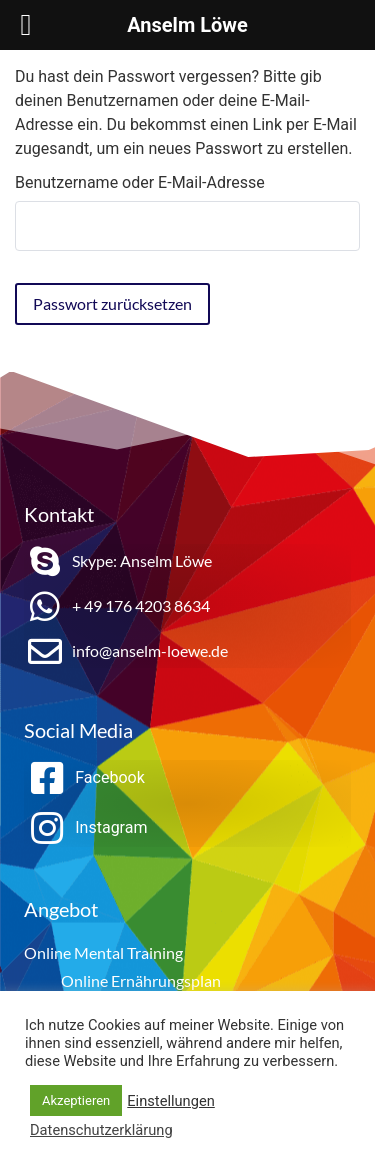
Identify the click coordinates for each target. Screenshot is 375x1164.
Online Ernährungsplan (141, 980)
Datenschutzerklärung (101, 1130)
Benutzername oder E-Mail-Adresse (140, 183)
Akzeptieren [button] (76, 1100)
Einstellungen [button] (171, 1101)
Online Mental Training (103, 952)
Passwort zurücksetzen (112, 303)
